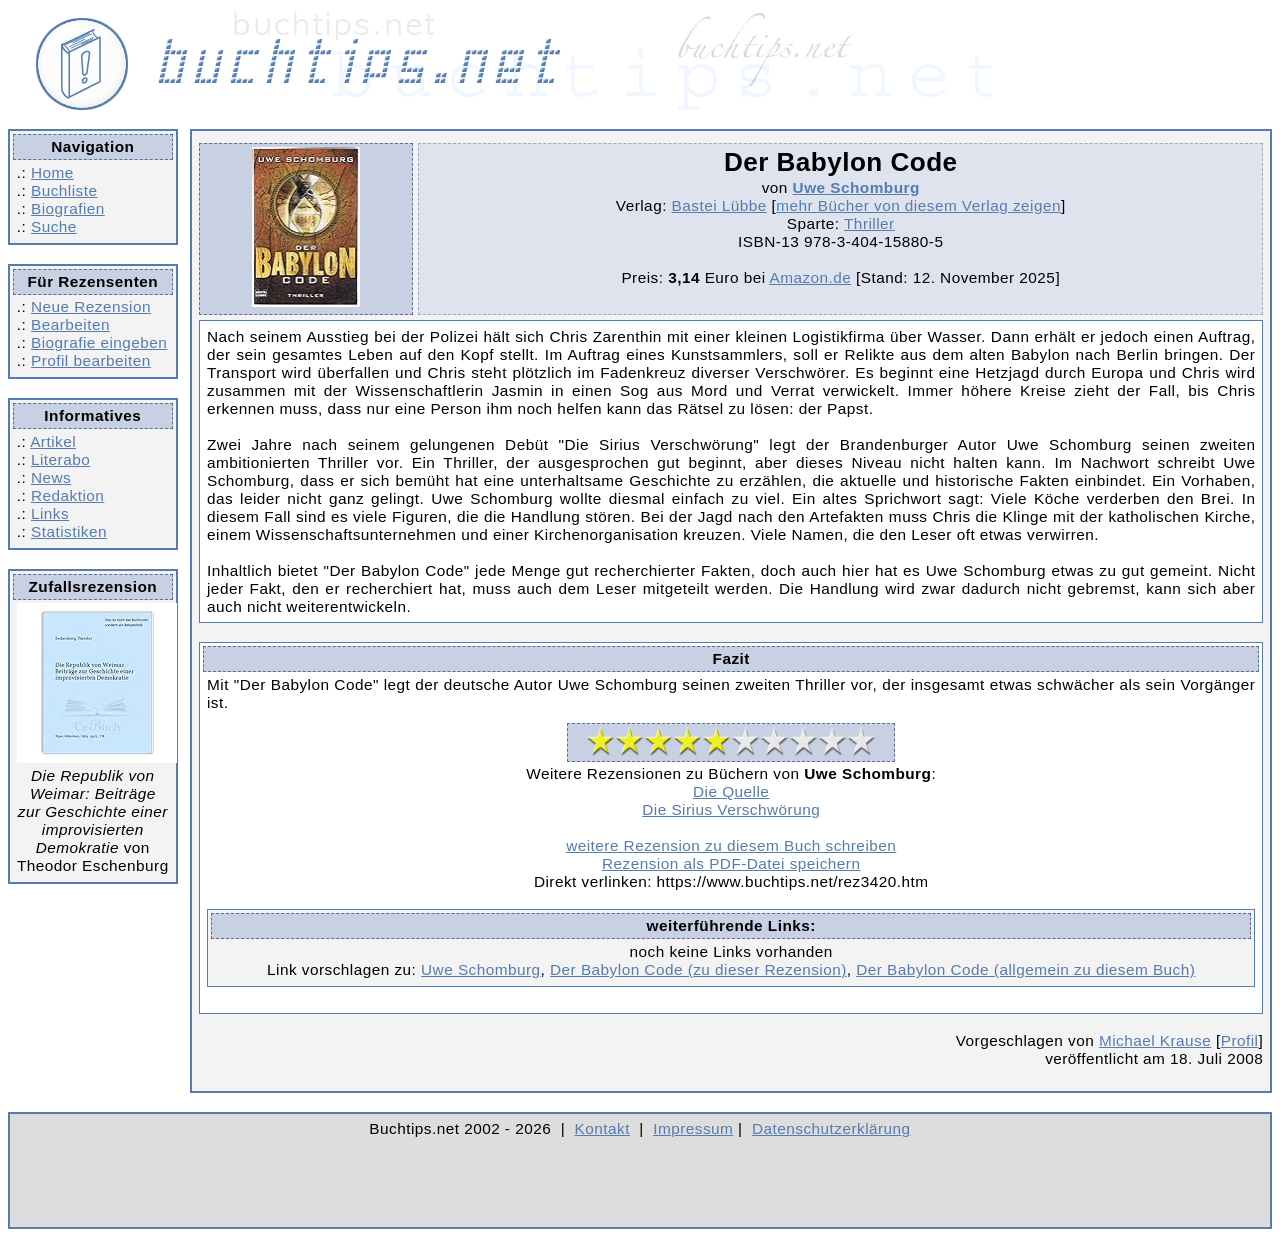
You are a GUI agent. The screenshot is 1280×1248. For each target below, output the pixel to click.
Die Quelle (731, 791)
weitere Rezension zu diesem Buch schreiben (731, 845)
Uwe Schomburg (856, 187)
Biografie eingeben (99, 342)
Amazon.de (810, 277)
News (51, 477)
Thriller (869, 223)
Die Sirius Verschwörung (731, 809)
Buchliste (64, 190)
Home (52, 172)
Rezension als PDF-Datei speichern (731, 863)
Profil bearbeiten (91, 360)
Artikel (53, 441)
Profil (1240, 1040)
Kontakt (602, 1128)
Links (50, 513)
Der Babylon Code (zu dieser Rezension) (698, 969)
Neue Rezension (91, 306)
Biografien (68, 208)
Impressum (693, 1128)
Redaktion (67, 495)
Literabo (60, 459)
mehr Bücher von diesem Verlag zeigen (918, 205)
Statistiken (69, 531)
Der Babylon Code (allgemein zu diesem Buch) (1025, 969)
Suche (54, 226)
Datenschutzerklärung (831, 1128)
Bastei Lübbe (719, 205)
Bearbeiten (70, 324)
